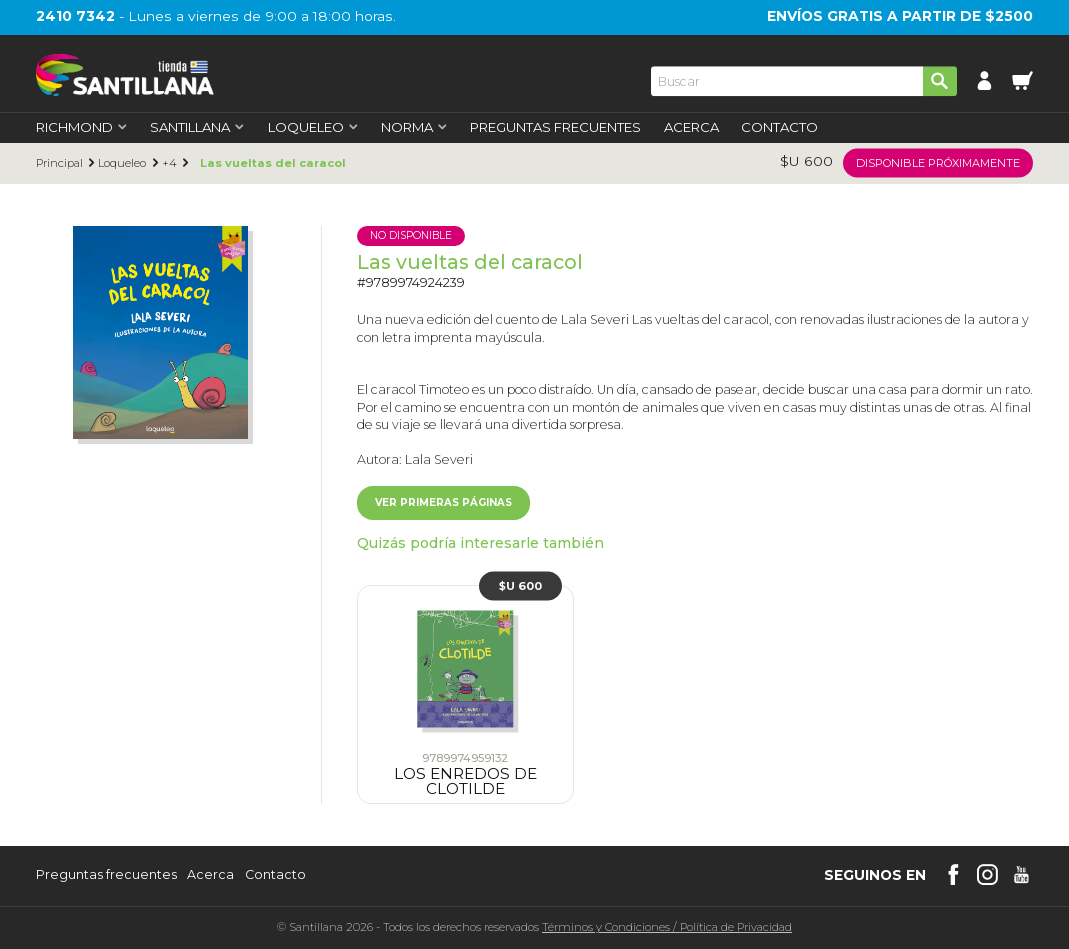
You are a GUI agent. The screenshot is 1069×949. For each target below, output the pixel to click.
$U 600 (520, 585)
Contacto (779, 127)
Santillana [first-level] (197, 127)
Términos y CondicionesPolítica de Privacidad (667, 927)
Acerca (691, 127)
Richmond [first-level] (82, 127)
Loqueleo (122, 163)
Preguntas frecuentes (106, 875)
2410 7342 (75, 16)
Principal (59, 163)
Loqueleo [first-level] (313, 127)
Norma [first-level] (414, 127)
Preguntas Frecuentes (555, 127)
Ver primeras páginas (443, 502)
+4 (169, 163)
